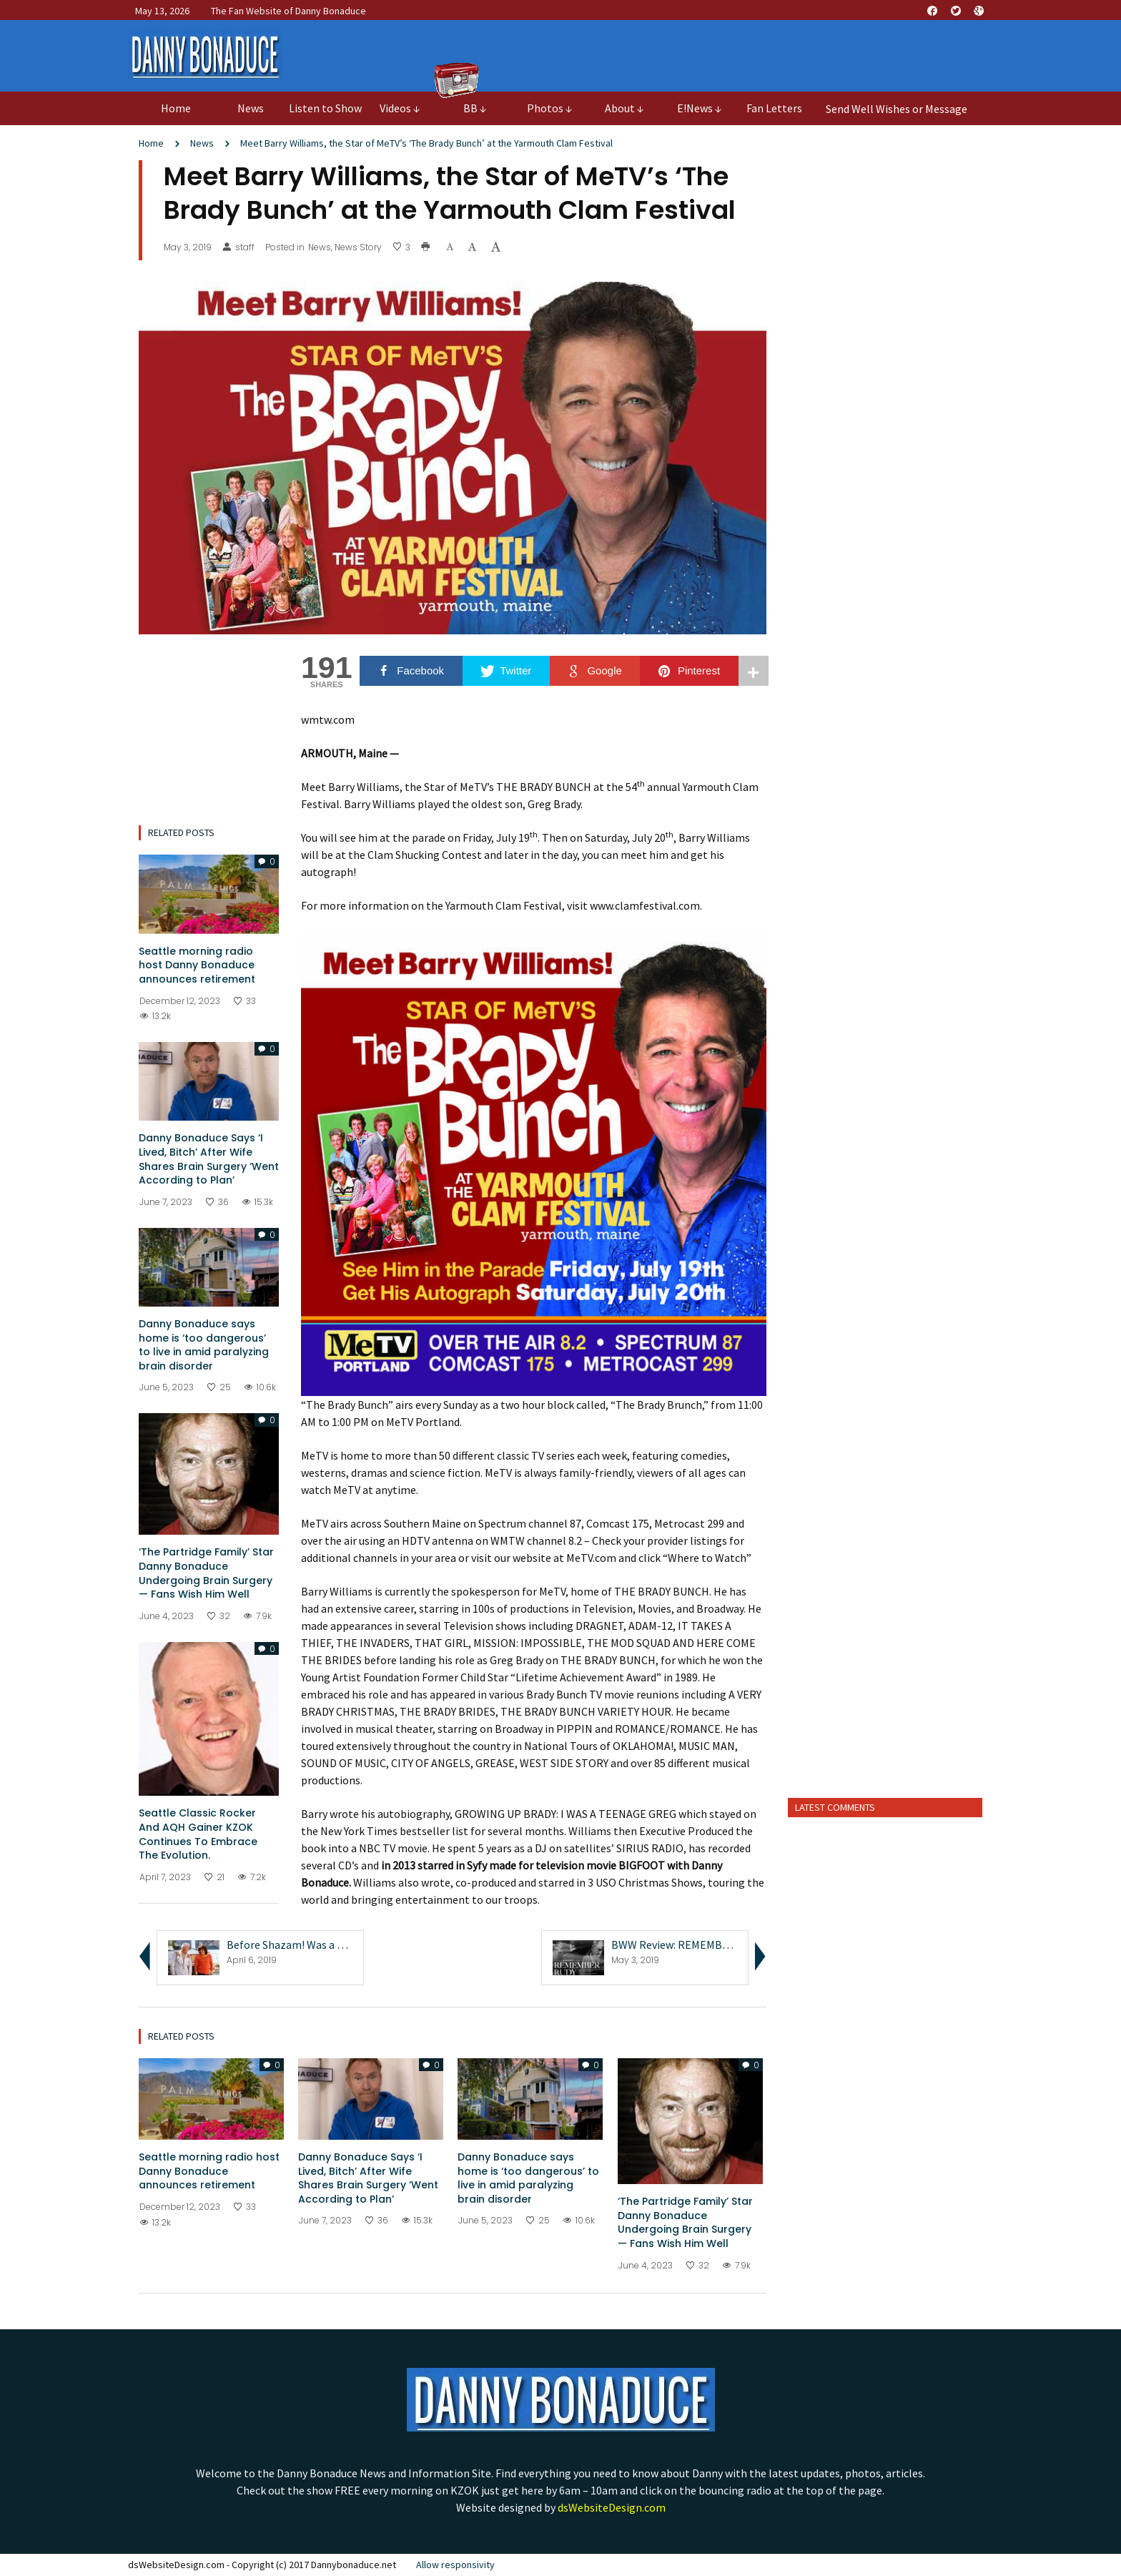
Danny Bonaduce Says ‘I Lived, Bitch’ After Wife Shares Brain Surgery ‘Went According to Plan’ (209, 1159)
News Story (358, 247)
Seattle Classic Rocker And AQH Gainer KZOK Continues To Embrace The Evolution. (198, 1834)
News (202, 143)
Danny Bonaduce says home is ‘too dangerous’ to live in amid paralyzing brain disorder (204, 1345)
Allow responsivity (455, 2564)
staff (238, 247)
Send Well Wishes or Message (896, 109)
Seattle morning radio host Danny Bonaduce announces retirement (197, 965)
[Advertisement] (885, 1561)
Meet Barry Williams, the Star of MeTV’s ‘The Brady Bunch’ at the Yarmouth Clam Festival (426, 143)
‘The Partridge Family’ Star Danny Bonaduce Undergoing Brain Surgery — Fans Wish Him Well (206, 1573)
